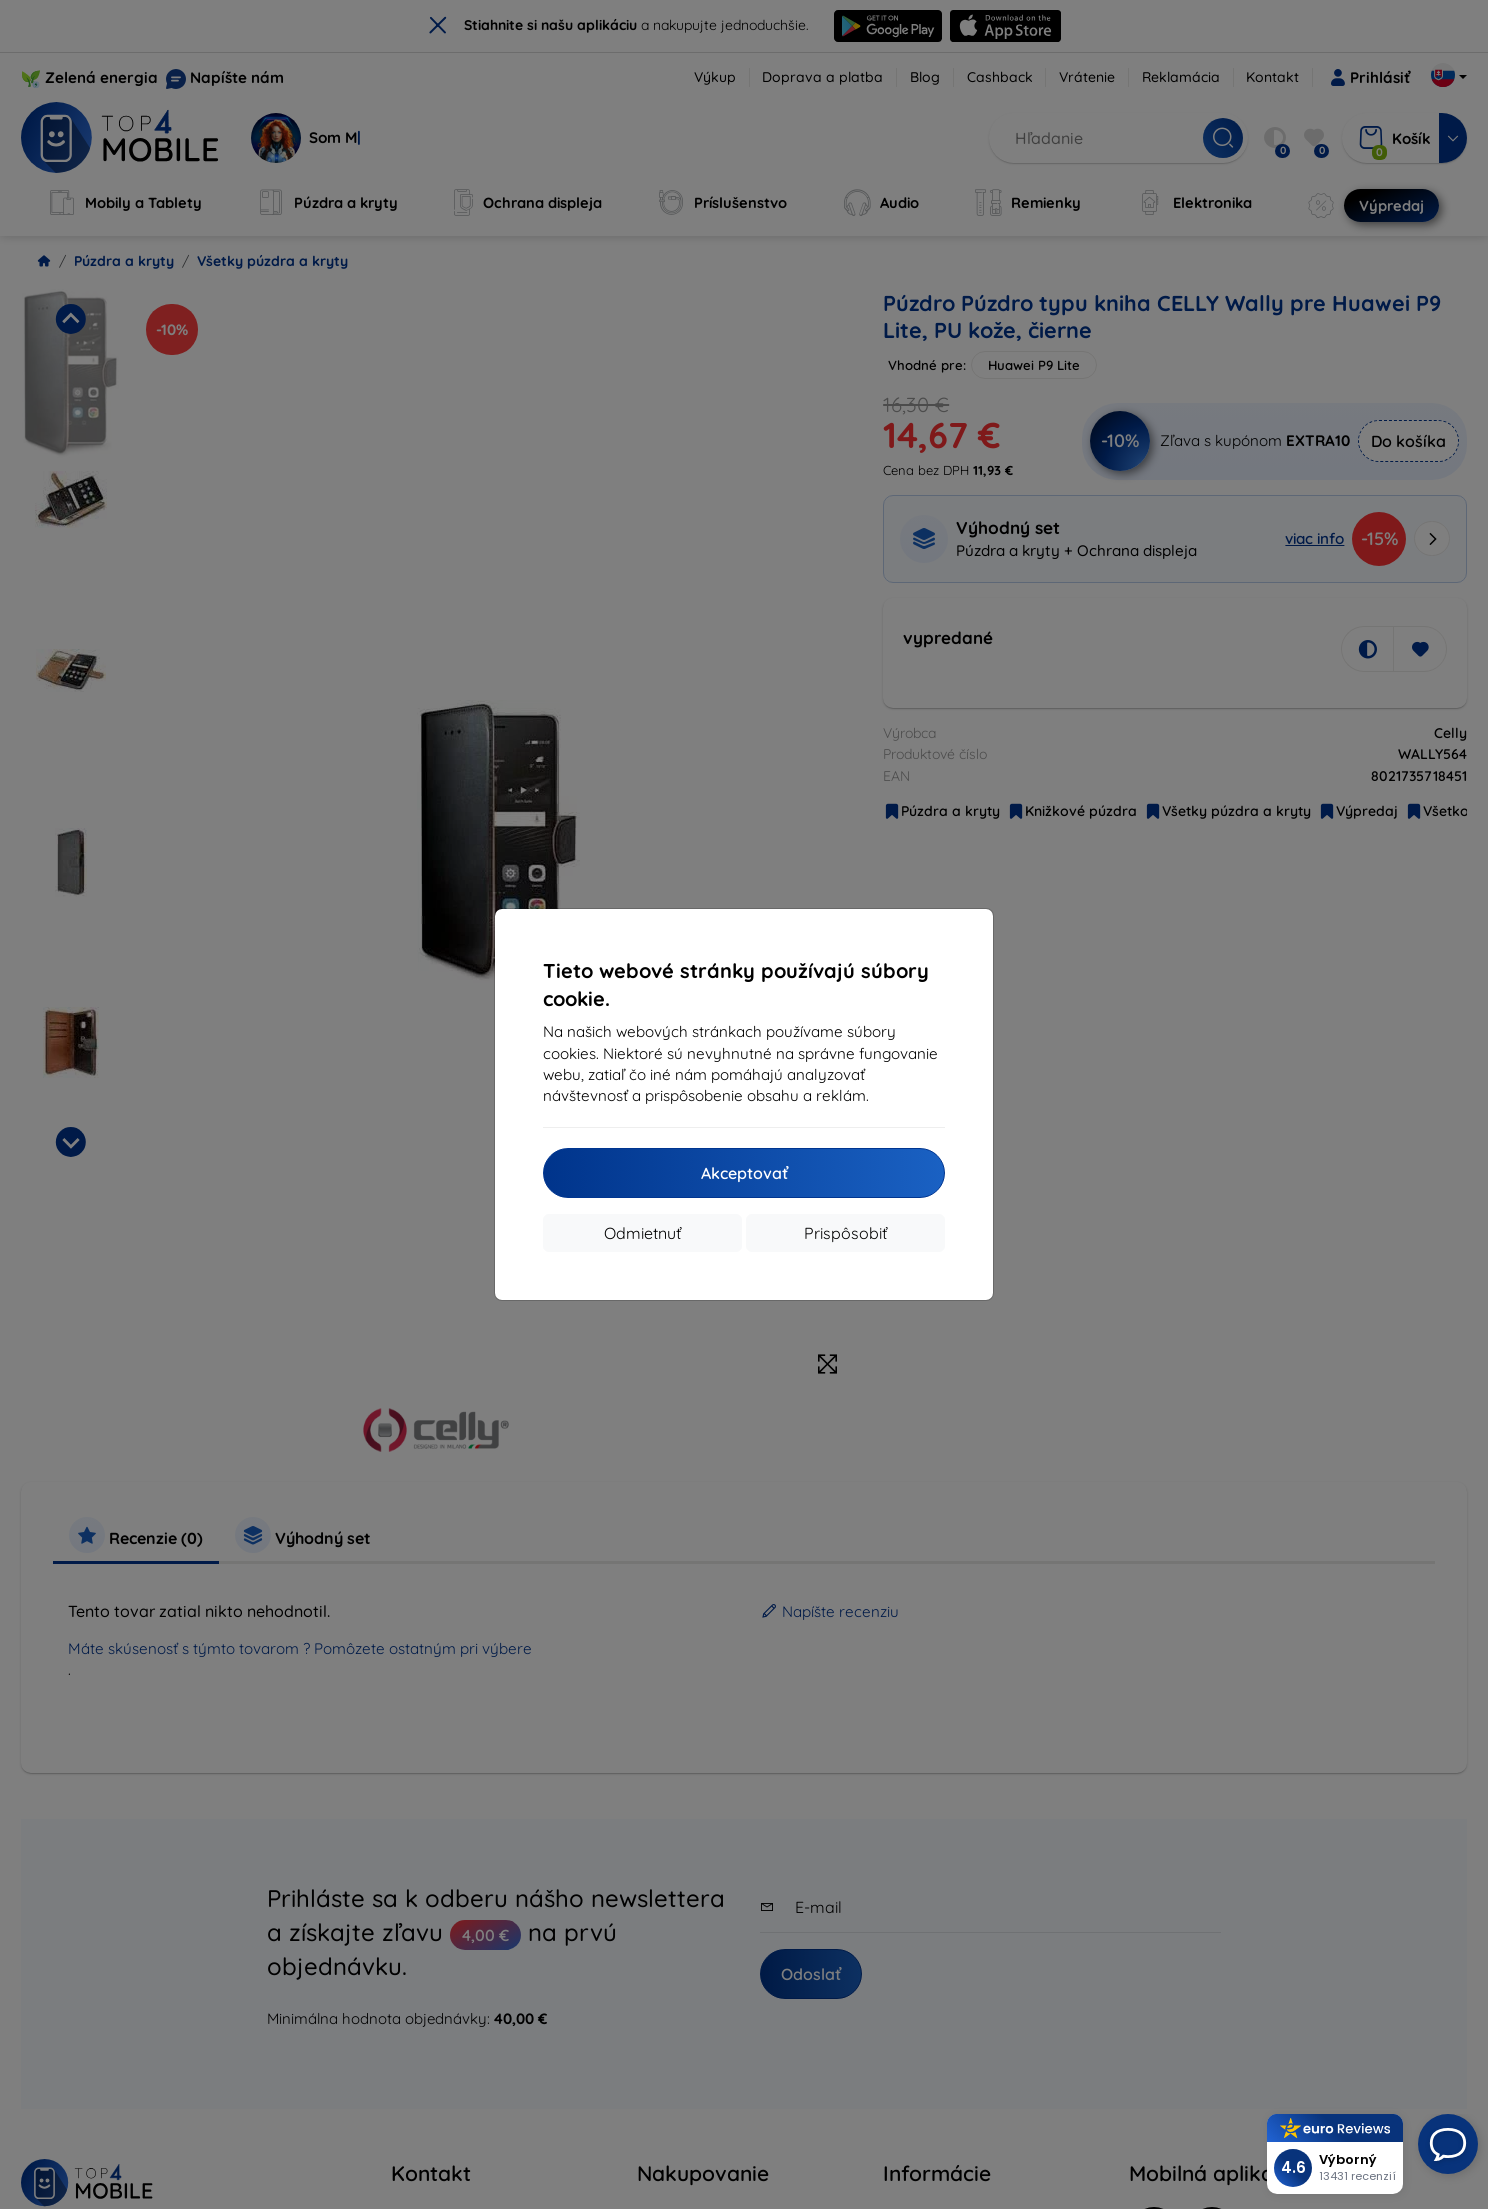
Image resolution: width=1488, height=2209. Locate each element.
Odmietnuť (642, 1233)
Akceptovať (744, 1173)
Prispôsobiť (845, 1233)
